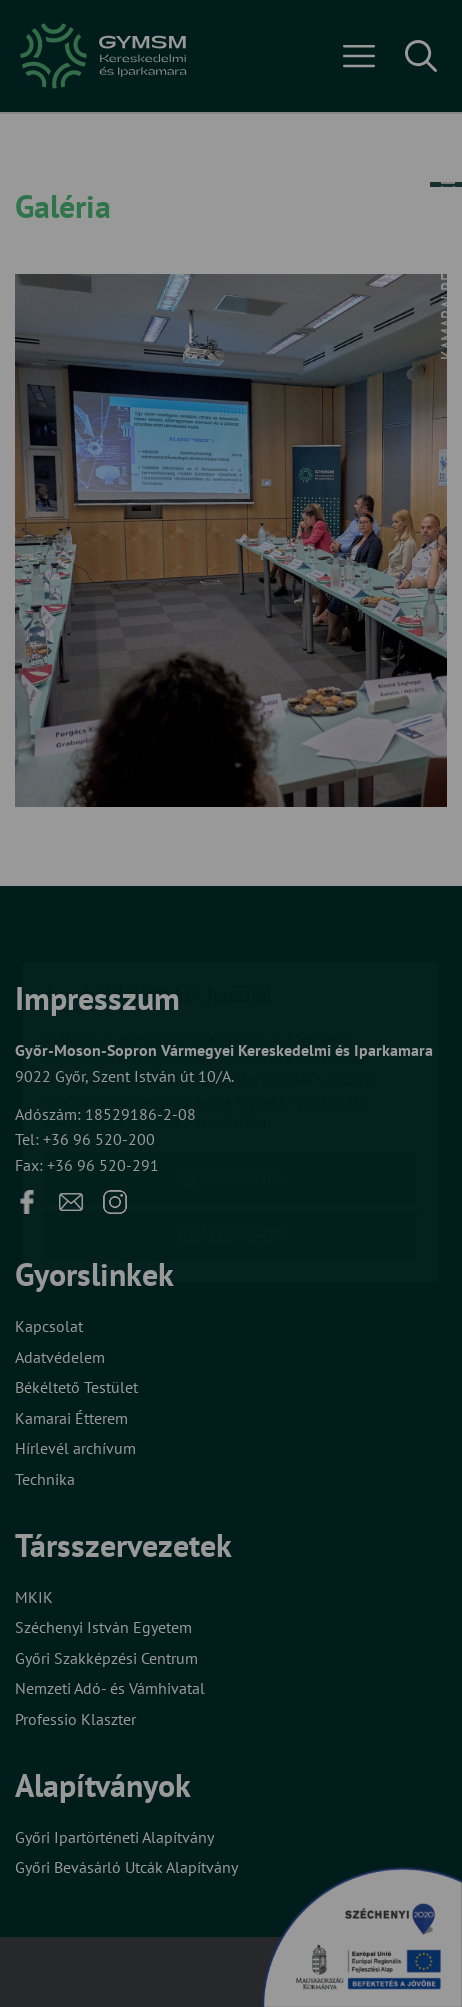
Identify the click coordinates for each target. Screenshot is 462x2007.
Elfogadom (231, 1060)
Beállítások (231, 1117)
